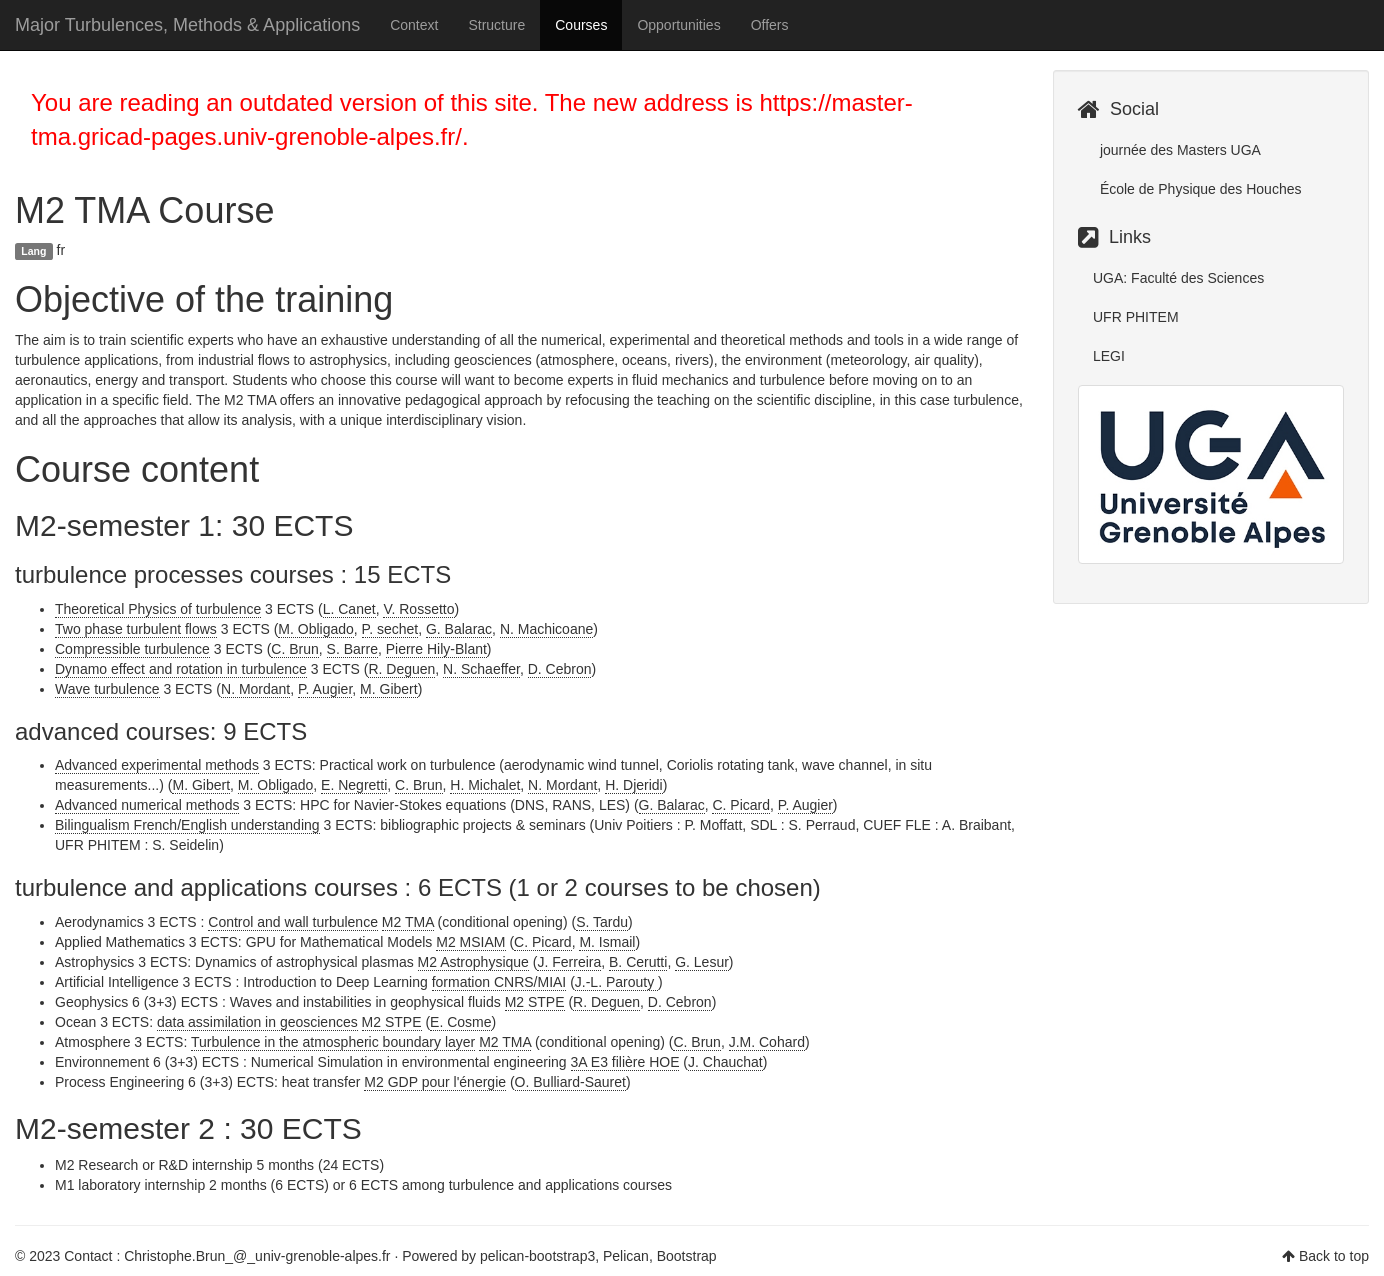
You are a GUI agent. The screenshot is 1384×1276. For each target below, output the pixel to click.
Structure (496, 25)
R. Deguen (401, 669)
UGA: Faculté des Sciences (1178, 278)
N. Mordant (255, 689)
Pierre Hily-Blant (436, 649)
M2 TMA (408, 922)
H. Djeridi (634, 785)
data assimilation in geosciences (257, 1022)
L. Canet (349, 609)
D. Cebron (560, 669)
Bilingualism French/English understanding (187, 825)
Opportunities (678, 25)
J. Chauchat (725, 1062)
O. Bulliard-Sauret (570, 1082)
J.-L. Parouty (616, 982)
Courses (581, 25)
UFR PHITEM (1136, 317)
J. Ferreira (569, 962)
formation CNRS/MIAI (499, 982)
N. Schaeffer (481, 669)
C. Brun (294, 649)
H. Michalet (485, 785)
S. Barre (352, 649)
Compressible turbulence (132, 649)
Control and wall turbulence (293, 922)
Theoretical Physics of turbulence (158, 609)
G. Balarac (459, 629)
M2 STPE (535, 1002)
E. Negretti (354, 785)
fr (61, 250)
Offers (770, 25)
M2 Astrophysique (473, 962)
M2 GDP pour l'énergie (435, 1082)
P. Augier (325, 689)
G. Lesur (702, 962)
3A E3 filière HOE (625, 1062)
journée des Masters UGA (1178, 150)
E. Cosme (460, 1022)
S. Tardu (602, 922)
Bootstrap (687, 1256)
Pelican (626, 1256)
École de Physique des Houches (1198, 189)
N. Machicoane (546, 629)
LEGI (1109, 356)
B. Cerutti (638, 962)
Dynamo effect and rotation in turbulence (181, 669)
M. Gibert (389, 689)
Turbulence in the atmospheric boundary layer (333, 1042)
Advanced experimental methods (157, 765)
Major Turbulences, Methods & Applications (187, 25)
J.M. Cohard (767, 1042)
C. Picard (741, 805)
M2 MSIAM (470, 942)
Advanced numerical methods (147, 805)
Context (414, 25)
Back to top (1334, 1256)
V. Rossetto (418, 609)
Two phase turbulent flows (136, 629)
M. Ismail (607, 942)
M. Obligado (315, 629)
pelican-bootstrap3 (537, 1256)
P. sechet (390, 629)
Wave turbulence (107, 689)
